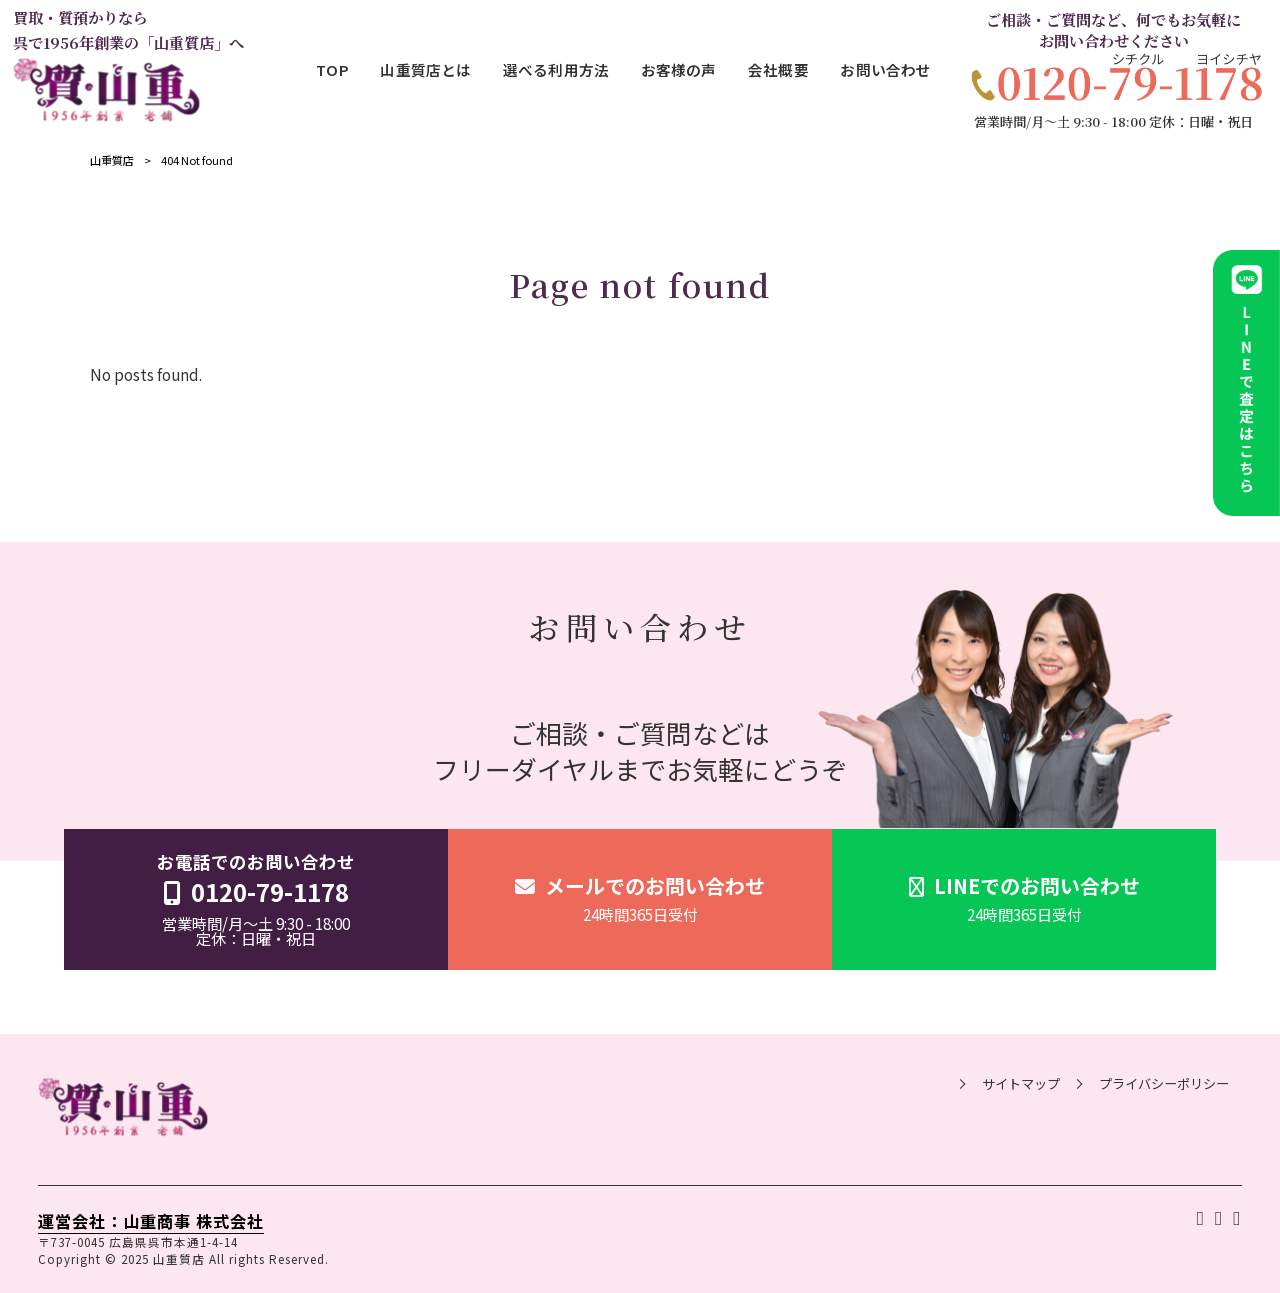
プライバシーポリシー (1164, 1084)
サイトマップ (1021, 1084)
